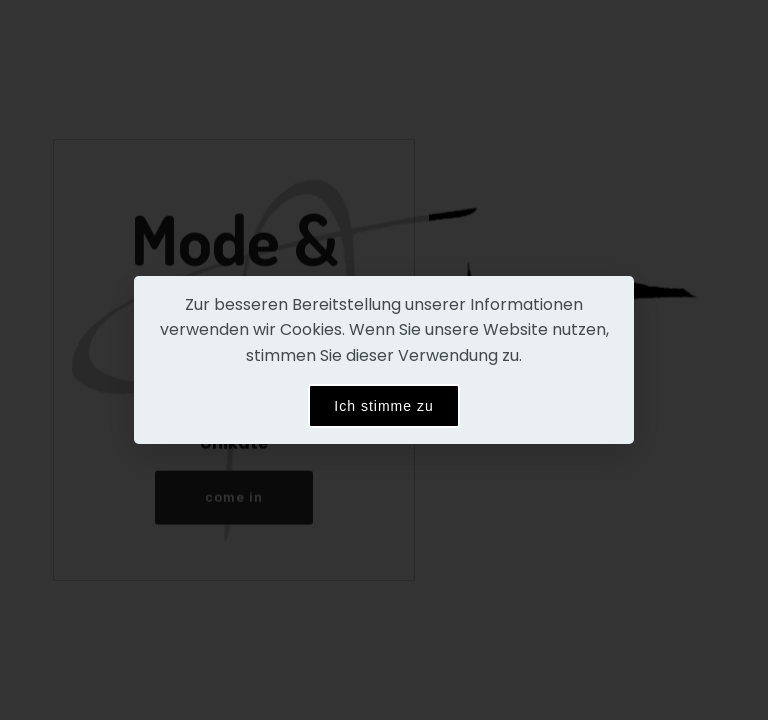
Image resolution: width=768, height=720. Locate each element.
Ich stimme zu (383, 406)
